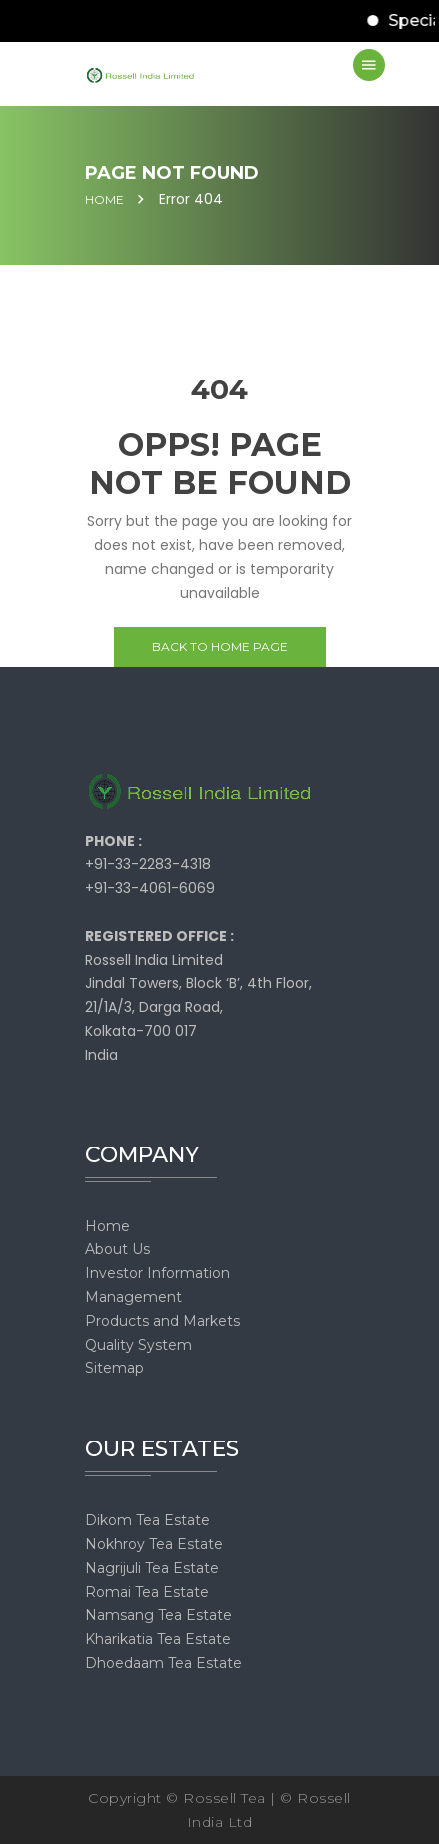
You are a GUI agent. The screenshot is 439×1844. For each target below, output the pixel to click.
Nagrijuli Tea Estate (152, 1568)
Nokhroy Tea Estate (154, 1544)
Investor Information (157, 1273)
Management (133, 1297)
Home (104, 200)
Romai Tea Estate (147, 1592)
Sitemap (114, 1368)
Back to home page (220, 646)
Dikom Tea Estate (147, 1520)
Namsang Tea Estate (158, 1615)
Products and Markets (162, 1321)
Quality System (138, 1345)
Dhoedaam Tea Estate (163, 1663)
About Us (117, 1249)
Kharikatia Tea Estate (158, 1639)
